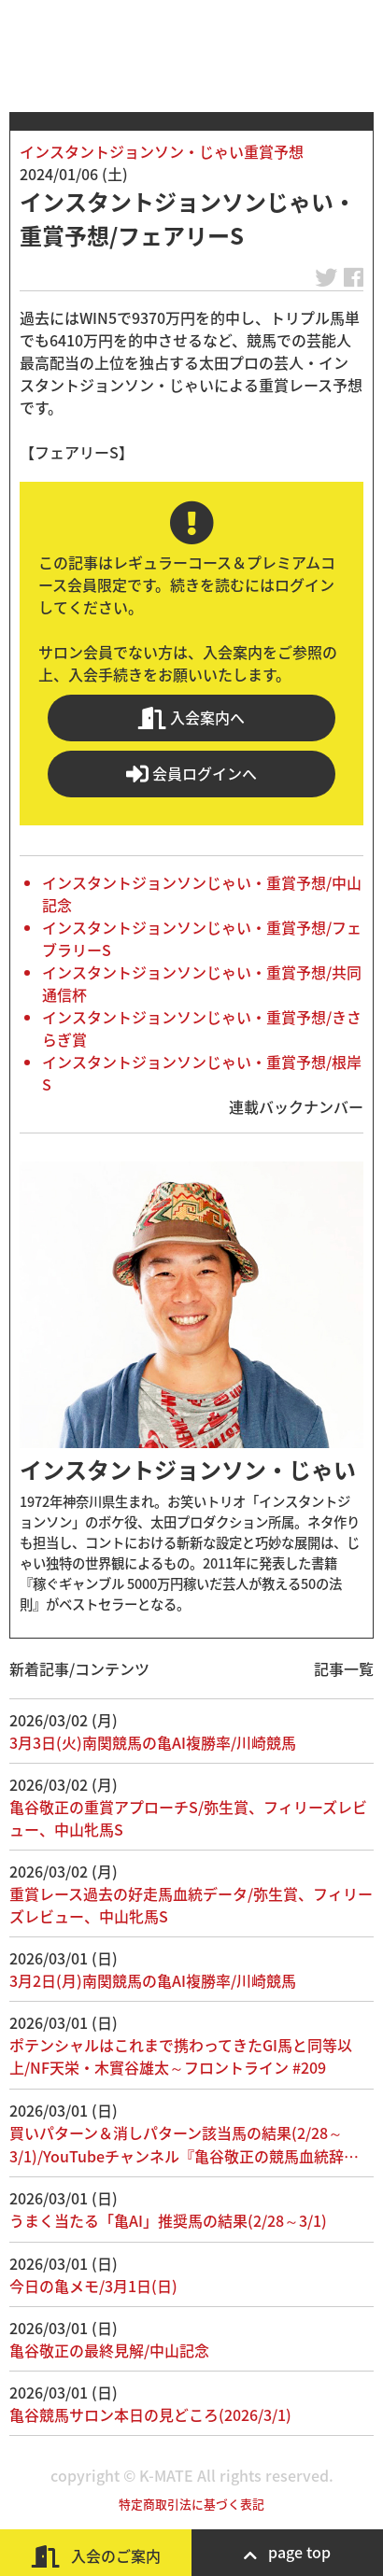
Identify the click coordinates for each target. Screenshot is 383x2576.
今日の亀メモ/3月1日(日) (93, 2285)
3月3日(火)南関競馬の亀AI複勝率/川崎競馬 (152, 1742)
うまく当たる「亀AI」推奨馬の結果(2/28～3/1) (168, 2220)
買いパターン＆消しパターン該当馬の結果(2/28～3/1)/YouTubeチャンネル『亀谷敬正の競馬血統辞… (184, 2144)
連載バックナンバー (296, 1106)
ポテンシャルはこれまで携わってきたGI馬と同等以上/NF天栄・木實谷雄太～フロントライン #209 (180, 2056)
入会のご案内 (96, 2556)
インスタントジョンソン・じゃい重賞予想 (162, 151)
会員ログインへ (191, 773)
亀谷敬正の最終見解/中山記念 (109, 2350)
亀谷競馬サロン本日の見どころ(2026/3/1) (150, 2414)
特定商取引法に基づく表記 (191, 2504)
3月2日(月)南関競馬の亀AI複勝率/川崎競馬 (152, 1980)
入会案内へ (191, 717)
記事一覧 (344, 1668)
